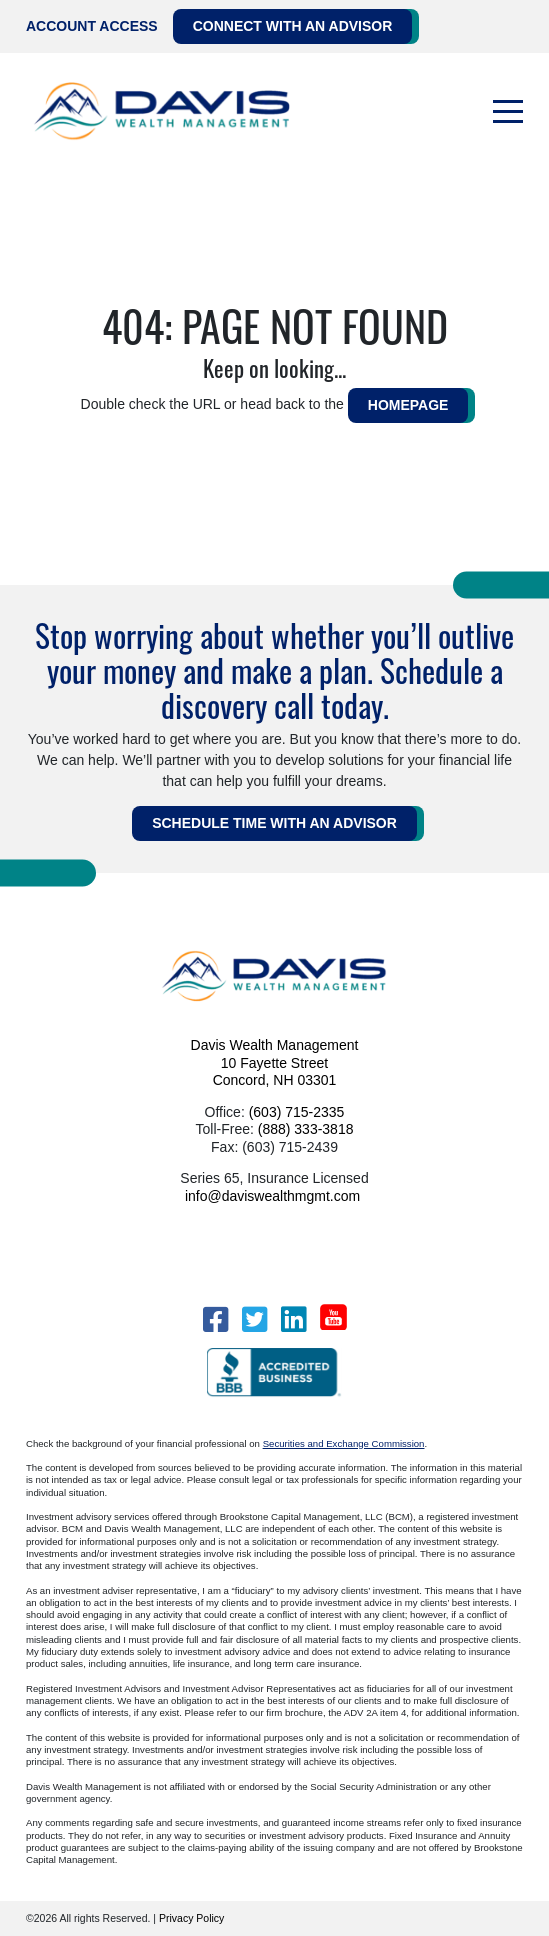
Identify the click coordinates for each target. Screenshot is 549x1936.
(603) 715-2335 (297, 1112)
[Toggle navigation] (508, 112)
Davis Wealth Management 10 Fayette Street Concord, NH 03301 (275, 1062)
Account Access (92, 26)
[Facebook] (215, 1319)
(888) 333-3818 (306, 1129)
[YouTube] (333, 1317)
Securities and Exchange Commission (344, 1443)
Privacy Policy (191, 1918)
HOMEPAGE (408, 405)
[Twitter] (254, 1319)
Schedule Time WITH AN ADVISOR (274, 823)
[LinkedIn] (293, 1319)
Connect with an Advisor (293, 26)
